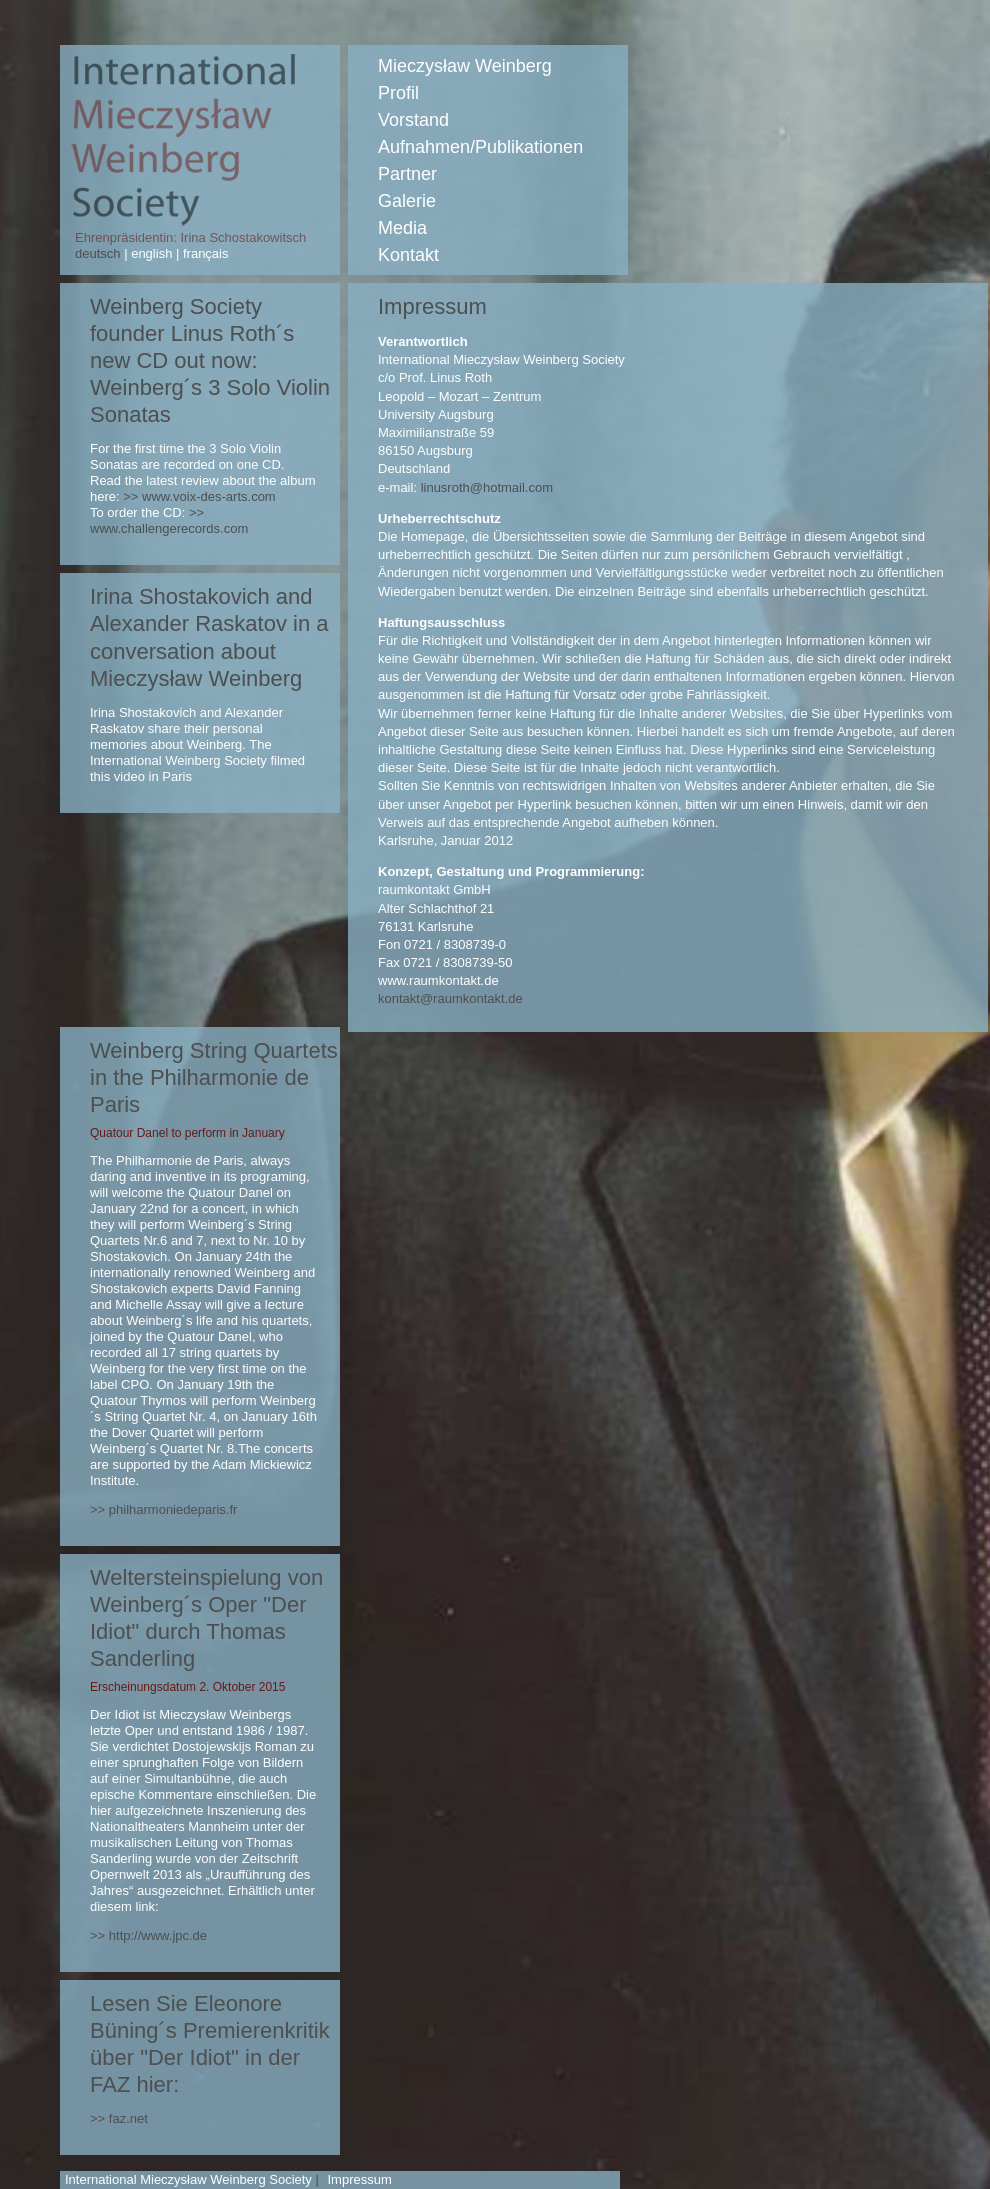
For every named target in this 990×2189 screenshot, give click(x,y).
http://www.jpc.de (158, 1935)
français (203, 253)
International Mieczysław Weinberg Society (188, 2179)
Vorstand (413, 120)
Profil (398, 93)
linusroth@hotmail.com (487, 487)
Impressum (359, 2179)
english (152, 253)
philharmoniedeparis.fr (173, 1509)
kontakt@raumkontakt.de (450, 998)
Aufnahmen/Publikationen (480, 147)
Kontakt (408, 255)
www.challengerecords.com (169, 528)
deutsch (99, 253)
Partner (407, 174)
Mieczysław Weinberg (465, 66)
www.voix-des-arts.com (209, 496)
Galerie (407, 201)
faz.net (128, 2118)
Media (402, 228)
